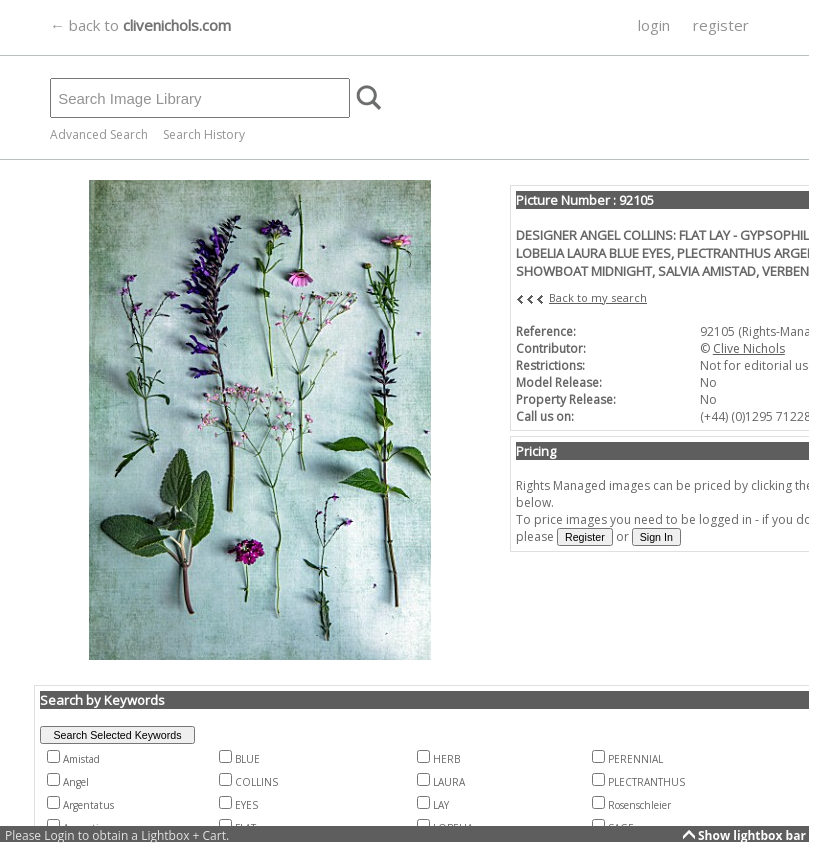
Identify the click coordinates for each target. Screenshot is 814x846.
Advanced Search (99, 134)
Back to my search (598, 297)
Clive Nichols (749, 348)
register (721, 25)
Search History (204, 134)
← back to (140, 25)
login (654, 25)
